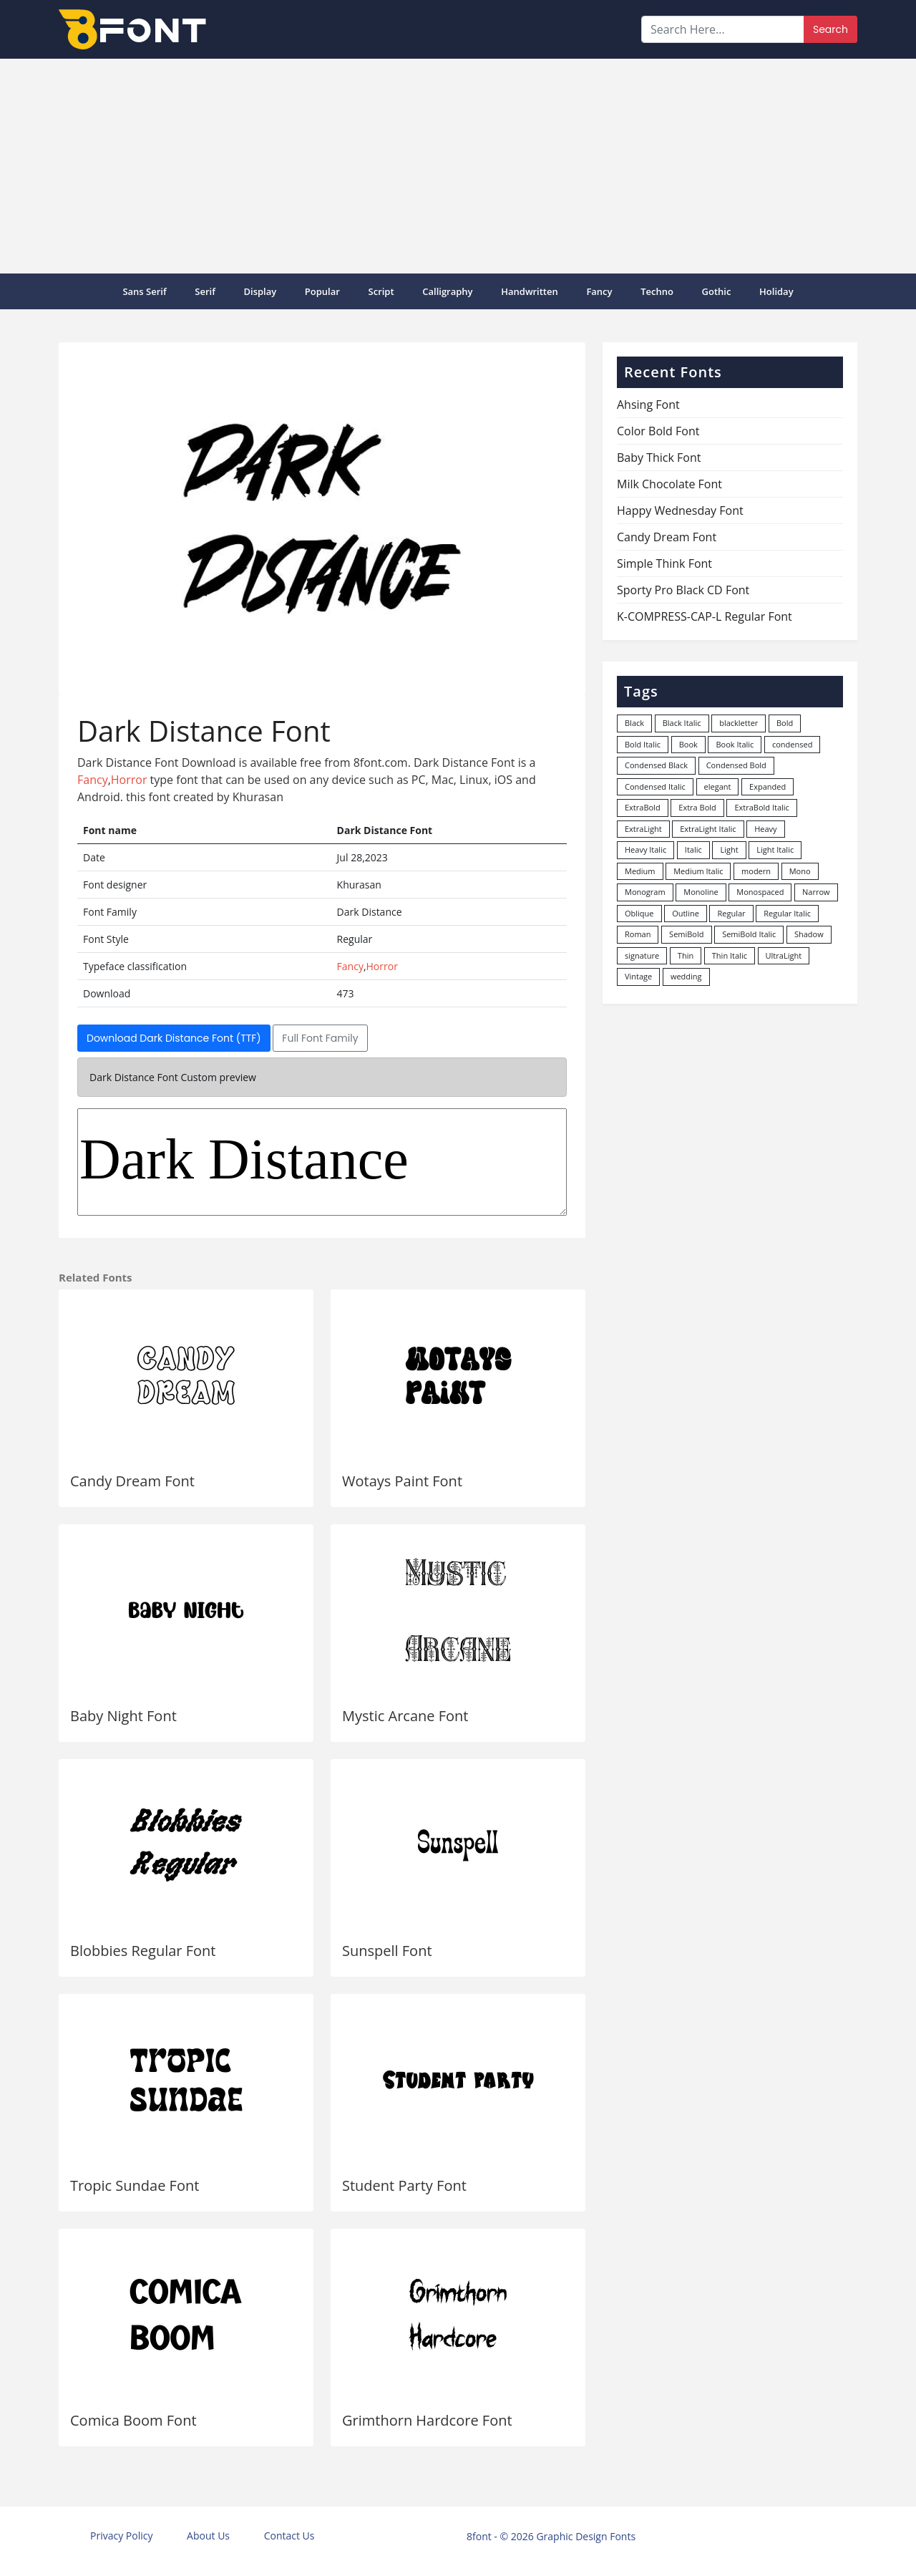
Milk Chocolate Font (669, 484)
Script (381, 291)
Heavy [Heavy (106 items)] (765, 828)
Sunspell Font (387, 1950)
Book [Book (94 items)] (688, 744)
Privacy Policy (121, 2535)
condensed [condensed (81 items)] (792, 744)
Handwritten (529, 291)
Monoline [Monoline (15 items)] (700, 891)
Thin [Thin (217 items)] (685, 955)
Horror (129, 780)
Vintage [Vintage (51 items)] (638, 976)
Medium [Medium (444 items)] (640, 871)
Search (830, 29)
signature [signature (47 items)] (642, 955)
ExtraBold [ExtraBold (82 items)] (643, 807)
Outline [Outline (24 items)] (685, 913)
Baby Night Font (123, 1715)
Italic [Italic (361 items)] (693, 849)
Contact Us (289, 2535)
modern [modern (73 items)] (756, 871)
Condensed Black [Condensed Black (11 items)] (656, 765)
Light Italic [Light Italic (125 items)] (775, 849)
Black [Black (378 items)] (634, 722)
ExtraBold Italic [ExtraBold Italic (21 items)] (761, 807)
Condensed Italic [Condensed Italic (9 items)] (655, 786)
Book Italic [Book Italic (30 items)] (735, 744)
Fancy (599, 291)
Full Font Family (320, 1038)
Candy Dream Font (132, 1481)
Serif (205, 291)
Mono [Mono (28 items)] (800, 871)
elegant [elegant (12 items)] (717, 786)
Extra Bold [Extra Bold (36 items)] (697, 807)
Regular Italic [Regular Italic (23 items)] (787, 913)
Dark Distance (322, 1162)
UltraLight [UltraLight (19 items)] (784, 955)
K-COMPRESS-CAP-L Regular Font (704, 616)
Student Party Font (404, 2185)
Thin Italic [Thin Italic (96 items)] (729, 955)
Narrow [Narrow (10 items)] (816, 891)
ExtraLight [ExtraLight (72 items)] (643, 828)
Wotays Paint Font (402, 1481)
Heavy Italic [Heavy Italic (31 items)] (645, 849)
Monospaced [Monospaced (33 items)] (760, 891)
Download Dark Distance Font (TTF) (174, 1038)
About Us (208, 2535)
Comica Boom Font (133, 2420)
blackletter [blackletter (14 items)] (738, 722)
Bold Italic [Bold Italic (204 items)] (643, 744)
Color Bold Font (658, 431)
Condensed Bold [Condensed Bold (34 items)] (736, 765)
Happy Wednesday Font (680, 510)
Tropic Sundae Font (134, 2185)
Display (259, 291)
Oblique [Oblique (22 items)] (639, 913)
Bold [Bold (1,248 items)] (784, 722)
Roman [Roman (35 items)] (638, 934)
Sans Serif (144, 291)
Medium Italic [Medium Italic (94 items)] (698, 871)
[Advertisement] (458, 166)
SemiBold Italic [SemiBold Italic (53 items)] (749, 934)
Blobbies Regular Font (142, 1950)
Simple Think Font (664, 563)
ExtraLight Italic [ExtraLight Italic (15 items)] (708, 828)
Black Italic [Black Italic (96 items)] (682, 722)
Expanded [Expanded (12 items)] (767, 786)
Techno (656, 291)
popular (322, 291)
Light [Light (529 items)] (729, 849)
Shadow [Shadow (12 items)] (809, 934)
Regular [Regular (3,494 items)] (731, 913)
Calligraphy (447, 291)
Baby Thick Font (659, 457)
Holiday (776, 291)
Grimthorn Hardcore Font (427, 2420)
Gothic (716, 291)
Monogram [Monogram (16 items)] (645, 891)
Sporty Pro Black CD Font (683, 590)
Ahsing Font (648, 404)
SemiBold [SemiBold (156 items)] (686, 934)
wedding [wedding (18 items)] (686, 976)
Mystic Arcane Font (405, 1715)
